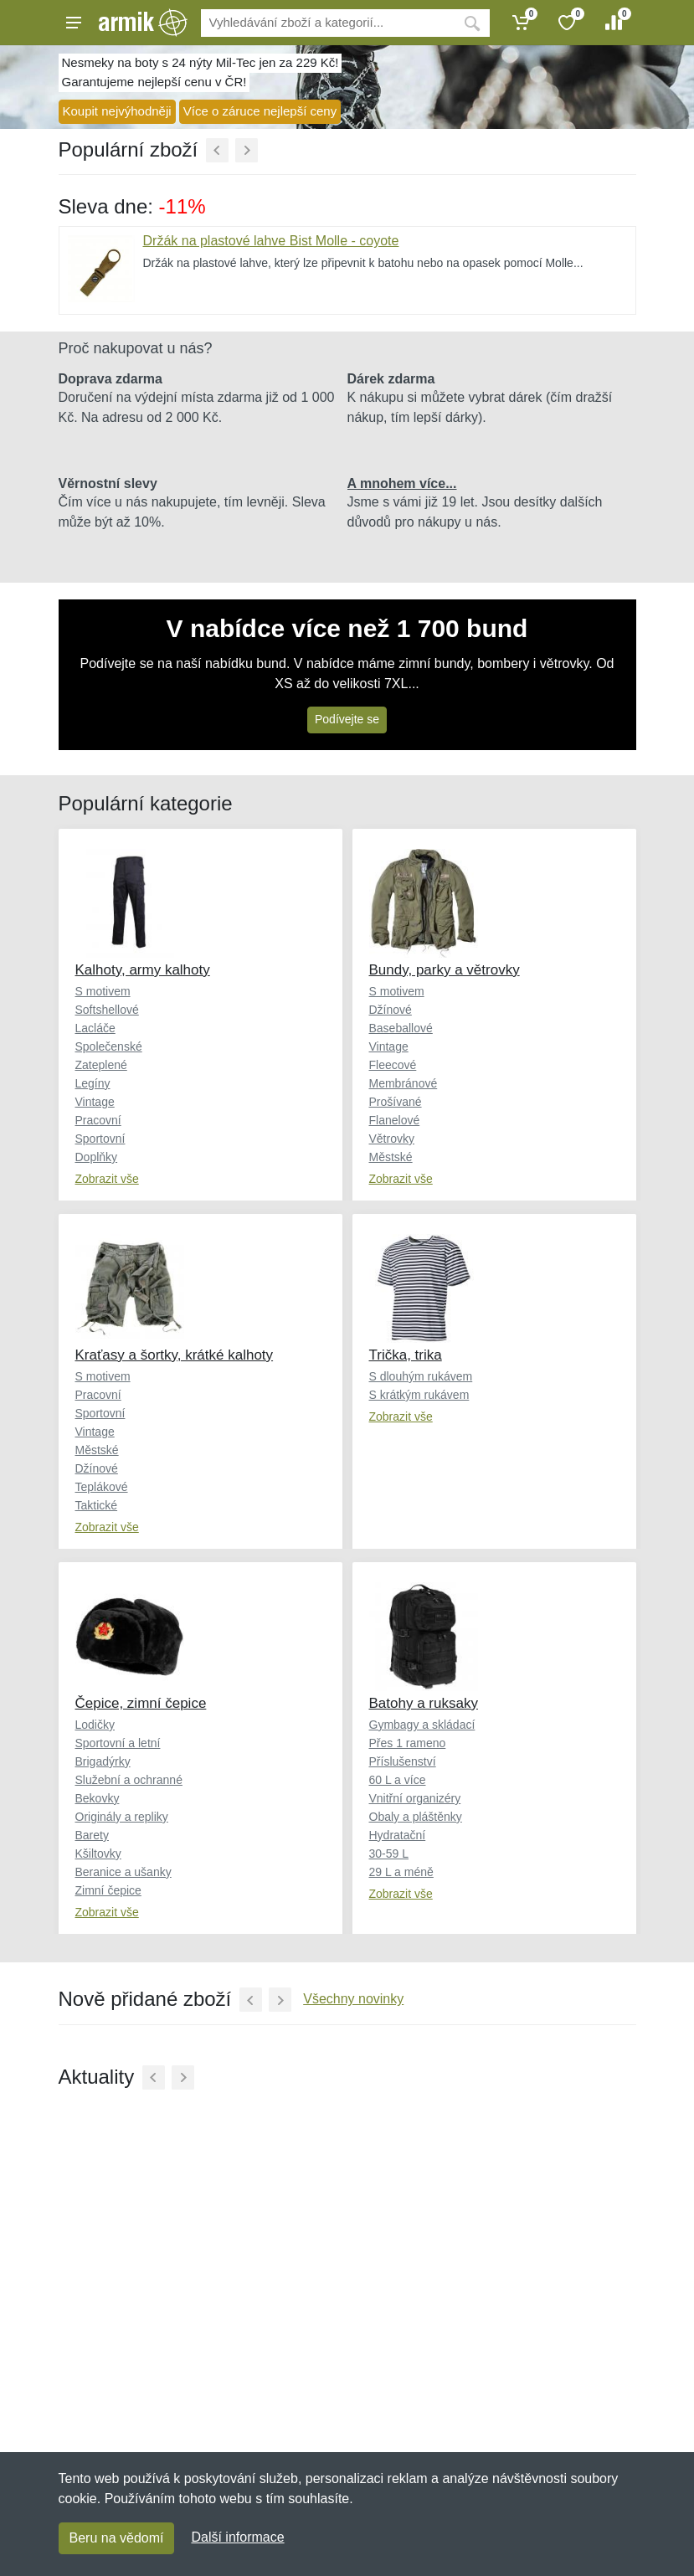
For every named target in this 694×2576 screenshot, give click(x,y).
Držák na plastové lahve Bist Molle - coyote (271, 241)
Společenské (108, 1046)
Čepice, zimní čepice (141, 1703)
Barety (92, 1835)
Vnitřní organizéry (415, 1798)
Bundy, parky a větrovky (444, 970)
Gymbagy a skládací (422, 1724)
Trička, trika (405, 1355)
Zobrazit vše (107, 1178)
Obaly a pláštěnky (415, 1816)
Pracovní (98, 1120)
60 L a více (397, 1780)
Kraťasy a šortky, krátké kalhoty (174, 1355)
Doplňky (96, 1157)
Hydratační (397, 1835)
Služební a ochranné (128, 1780)
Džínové (390, 1009)
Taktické (96, 1505)
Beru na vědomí (116, 2538)
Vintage (95, 1101)
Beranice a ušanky (123, 1872)
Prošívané (395, 1101)
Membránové (403, 1083)
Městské (391, 1157)
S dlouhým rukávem (421, 1376)
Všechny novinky (353, 1999)
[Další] (246, 150)
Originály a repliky (121, 1816)
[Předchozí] (217, 150)
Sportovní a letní (118, 1743)
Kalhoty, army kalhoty (142, 970)
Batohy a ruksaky (423, 1703)
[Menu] (74, 23)
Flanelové (394, 1120)
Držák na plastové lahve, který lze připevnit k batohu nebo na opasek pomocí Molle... (363, 263)
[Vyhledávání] (328, 23)
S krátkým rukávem (419, 1394)
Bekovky (97, 1798)
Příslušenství (402, 1761)
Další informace (237, 2537)
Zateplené (101, 1065)
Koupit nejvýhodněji (117, 111)
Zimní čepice (108, 1890)
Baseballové (401, 1028)
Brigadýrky (103, 1761)
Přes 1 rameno (407, 1743)
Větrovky (391, 1138)
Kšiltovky (98, 1853)
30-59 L (389, 1853)
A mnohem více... (402, 483)
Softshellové (107, 1009)
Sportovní (100, 1138)
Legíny (93, 1083)
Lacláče (95, 1028)
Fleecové (393, 1065)
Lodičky (95, 1724)
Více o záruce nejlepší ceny (260, 111)
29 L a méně (401, 1872)
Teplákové (101, 1487)
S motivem (103, 991)
